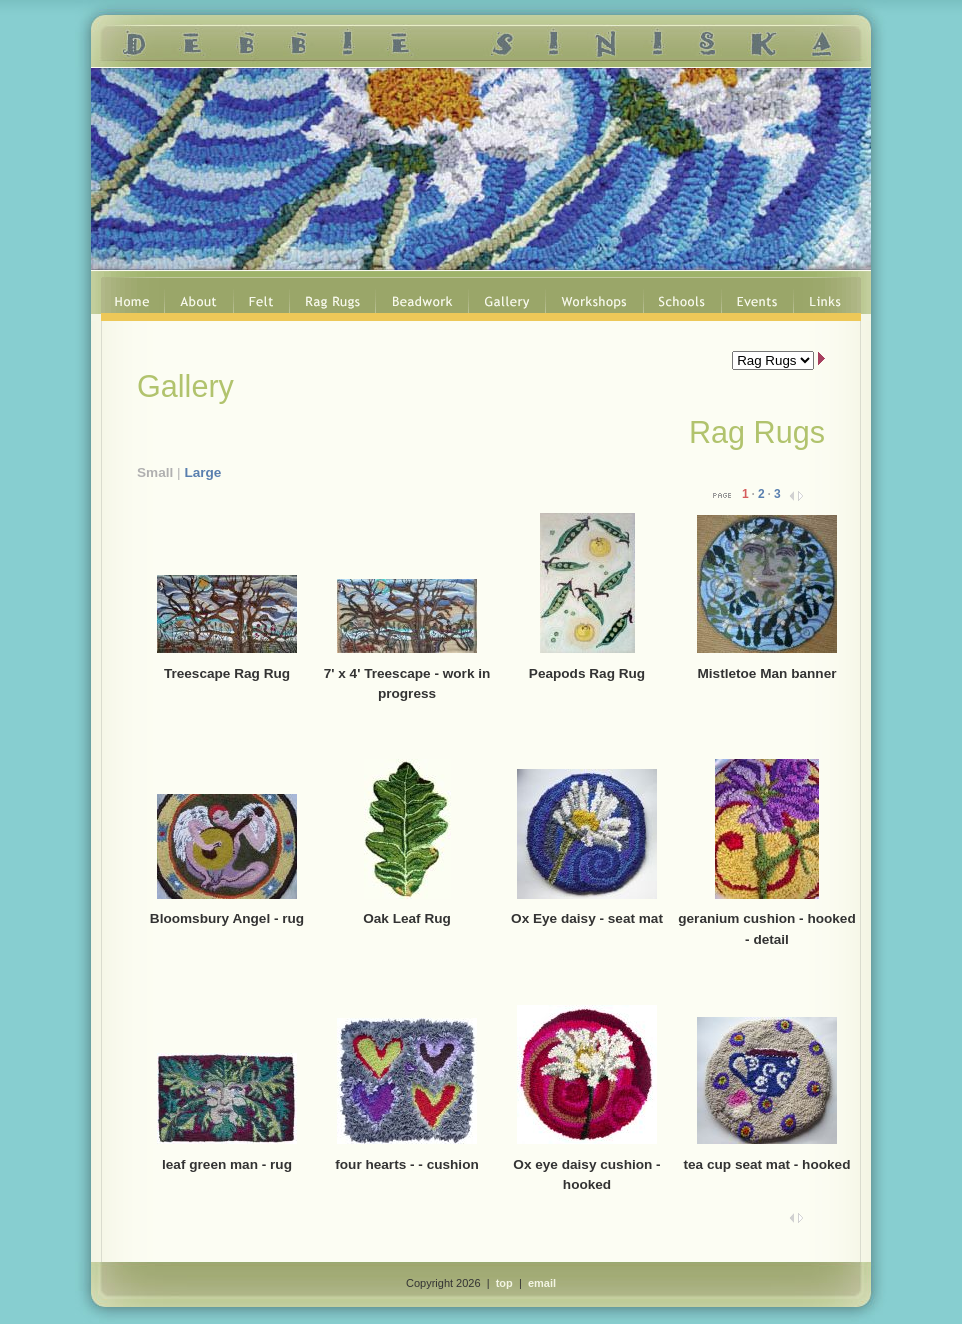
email (542, 1283)
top (504, 1283)
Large (202, 472)
